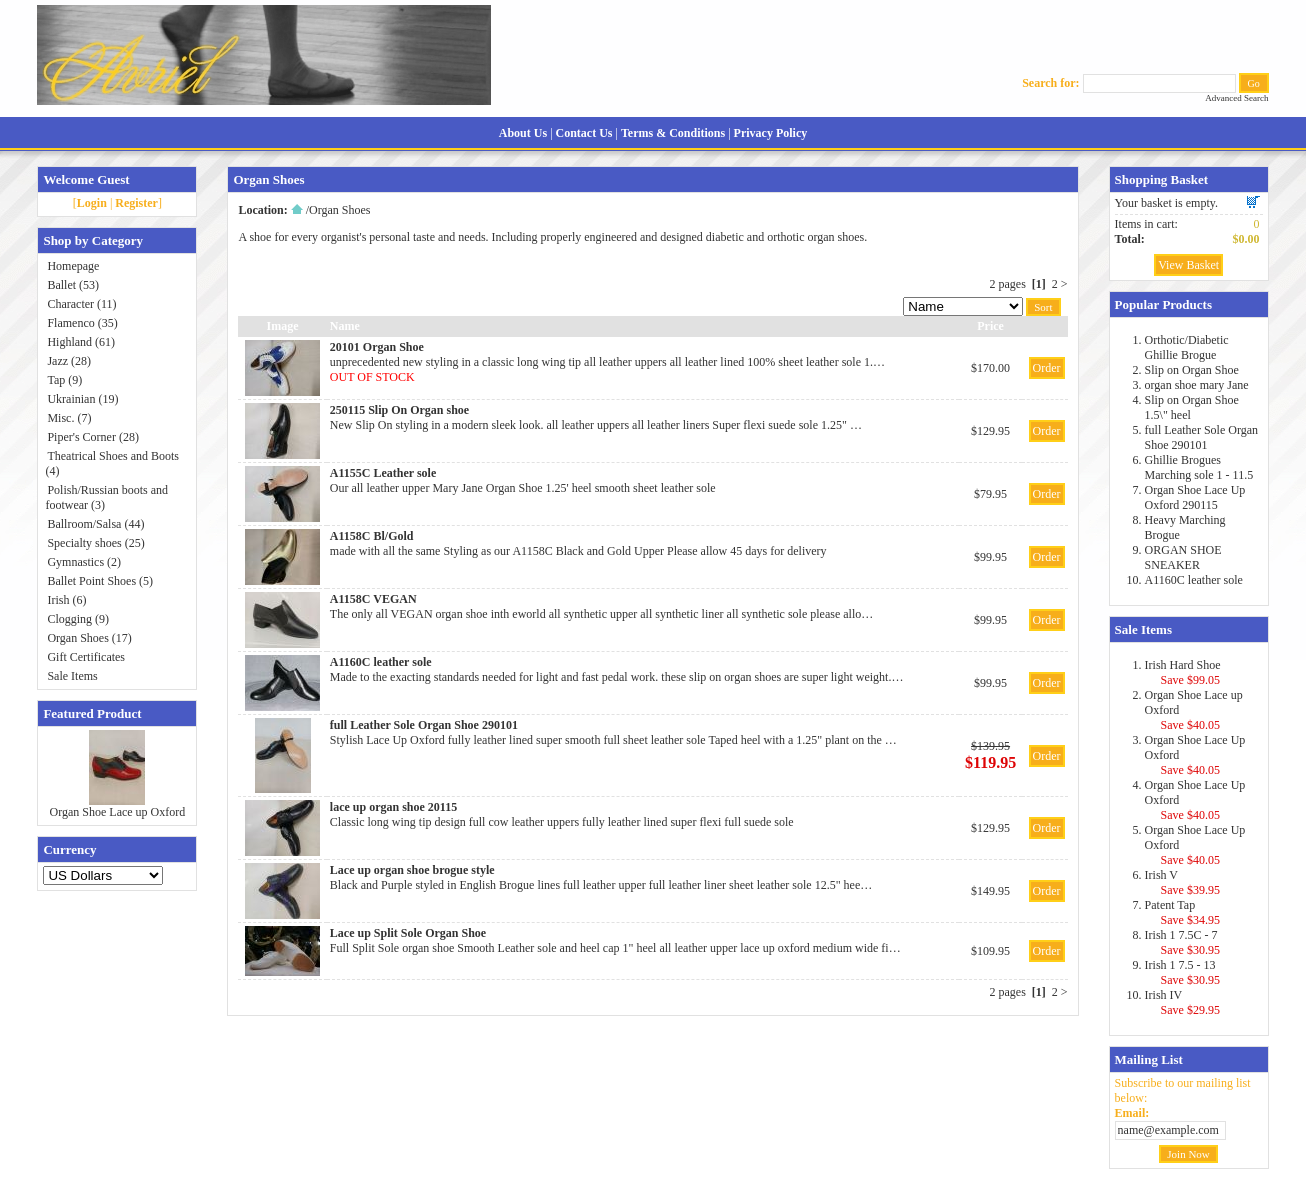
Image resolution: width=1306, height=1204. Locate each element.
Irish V (1161, 875)
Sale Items (72, 676)
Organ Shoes (339, 210)
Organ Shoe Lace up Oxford (118, 812)
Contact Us (584, 133)
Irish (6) (66, 600)
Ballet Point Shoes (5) (100, 581)
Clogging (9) (78, 619)
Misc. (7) (69, 418)
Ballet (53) (73, 285)
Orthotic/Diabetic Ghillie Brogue (1187, 347)
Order (1047, 368)
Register (136, 203)
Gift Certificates (86, 657)
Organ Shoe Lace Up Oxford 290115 (1195, 497)
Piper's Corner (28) (92, 437)
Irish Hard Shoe (1183, 665)
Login (92, 203)
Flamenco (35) (82, 323)
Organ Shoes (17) (89, 638)
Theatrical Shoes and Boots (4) (112, 463)
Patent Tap (1170, 905)
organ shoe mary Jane (1197, 385)
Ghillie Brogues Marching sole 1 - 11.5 (1199, 467)
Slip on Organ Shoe (1192, 370)
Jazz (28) (69, 361)
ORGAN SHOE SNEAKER (1183, 557)
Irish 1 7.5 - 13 (1180, 965)
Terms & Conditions (673, 133)
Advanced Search (1236, 98)
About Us (523, 133)
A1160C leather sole (1194, 580)
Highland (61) (81, 342)
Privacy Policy (771, 133)
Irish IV (1164, 995)
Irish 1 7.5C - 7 (1181, 935)
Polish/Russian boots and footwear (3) (106, 497)
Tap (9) (64, 380)
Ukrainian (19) (82, 399)
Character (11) (81, 304)
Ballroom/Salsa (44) (95, 524)
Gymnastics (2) (84, 562)
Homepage (73, 266)
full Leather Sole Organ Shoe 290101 (1201, 437)
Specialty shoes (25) (95, 543)
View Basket (1188, 265)
